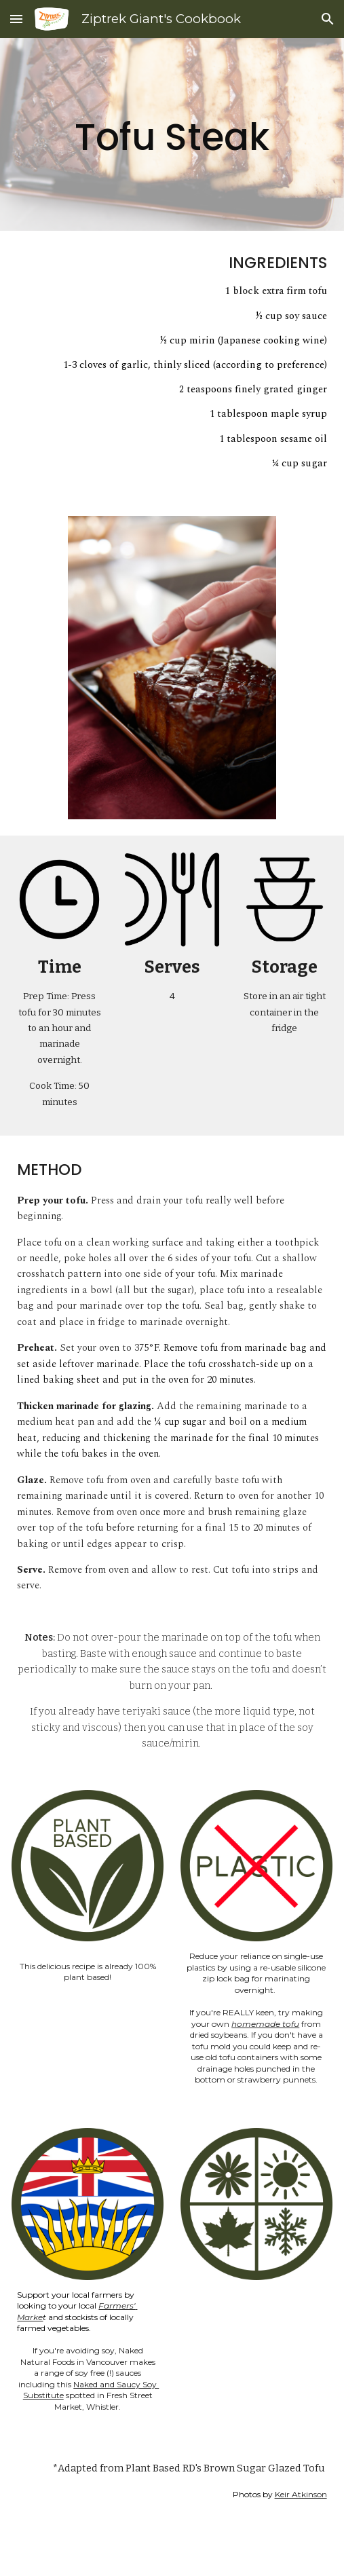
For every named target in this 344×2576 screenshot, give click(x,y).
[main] (172, 134)
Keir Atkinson (301, 2494)
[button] (16, 18)
